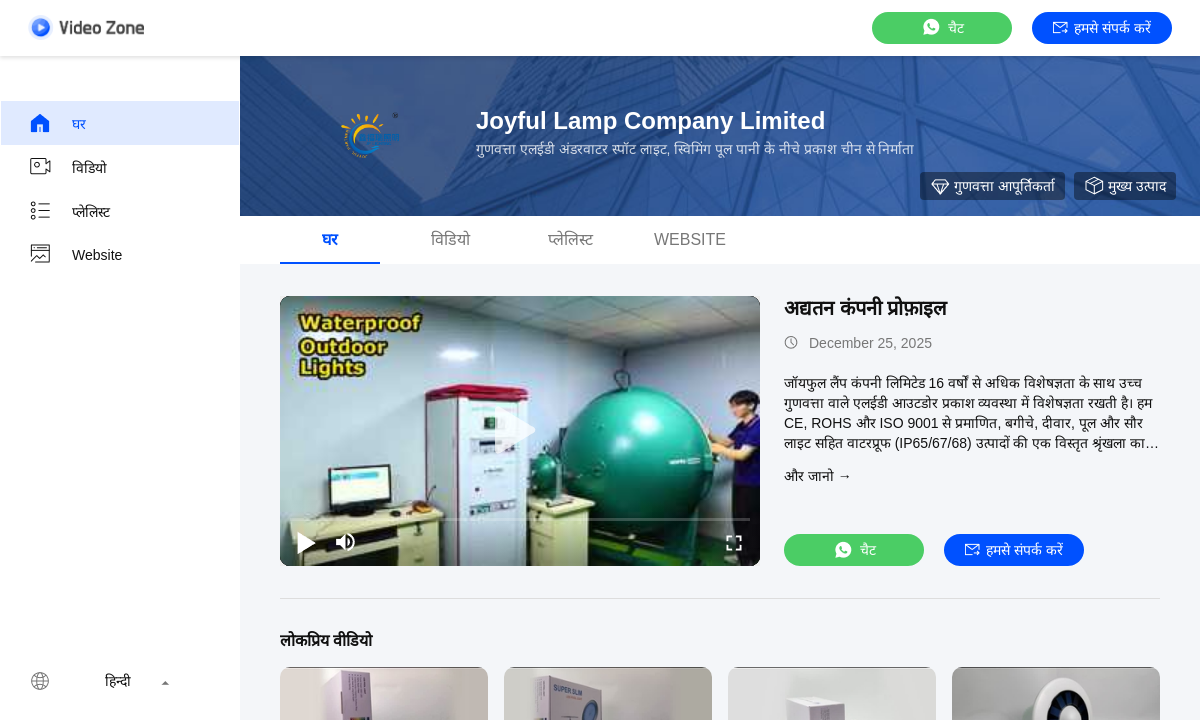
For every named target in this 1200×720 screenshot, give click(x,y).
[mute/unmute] (346, 542)
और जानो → (818, 476)
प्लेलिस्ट (69, 211)
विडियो (67, 167)
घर (57, 123)
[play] (520, 431)
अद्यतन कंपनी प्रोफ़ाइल (865, 308)
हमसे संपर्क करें (1102, 28)
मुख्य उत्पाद (1125, 186)
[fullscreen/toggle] (734, 542)
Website (75, 255)
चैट (942, 27)
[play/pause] (306, 542)
